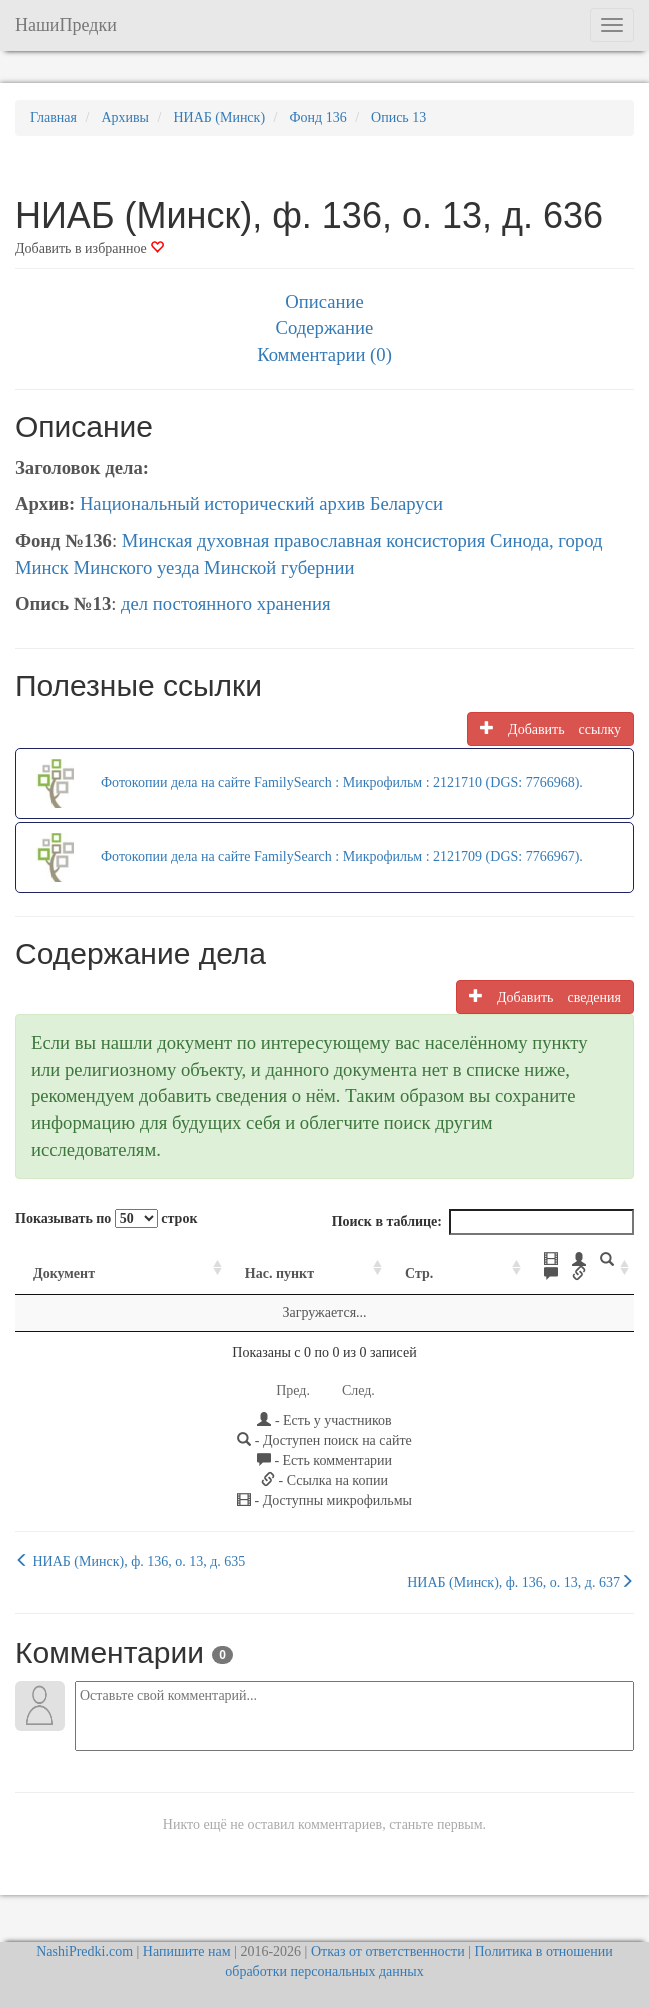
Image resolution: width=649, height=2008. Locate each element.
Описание (324, 301)
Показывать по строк (106, 1218)
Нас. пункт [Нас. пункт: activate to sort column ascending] (208, 1259)
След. (358, 1376)
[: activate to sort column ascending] (517, 1260)
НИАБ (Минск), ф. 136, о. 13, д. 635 (130, 1547)
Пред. (293, 1376)
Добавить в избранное (89, 248)
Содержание (325, 327)
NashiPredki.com (84, 1937)
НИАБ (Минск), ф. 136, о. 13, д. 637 (520, 1568)
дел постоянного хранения (226, 603)
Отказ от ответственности (388, 1937)
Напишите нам (187, 1937)
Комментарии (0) (324, 354)
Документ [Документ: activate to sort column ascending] (64, 1259)
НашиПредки (66, 25)
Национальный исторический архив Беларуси (261, 503)
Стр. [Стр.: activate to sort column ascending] (340, 1259)
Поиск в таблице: (483, 1222)
